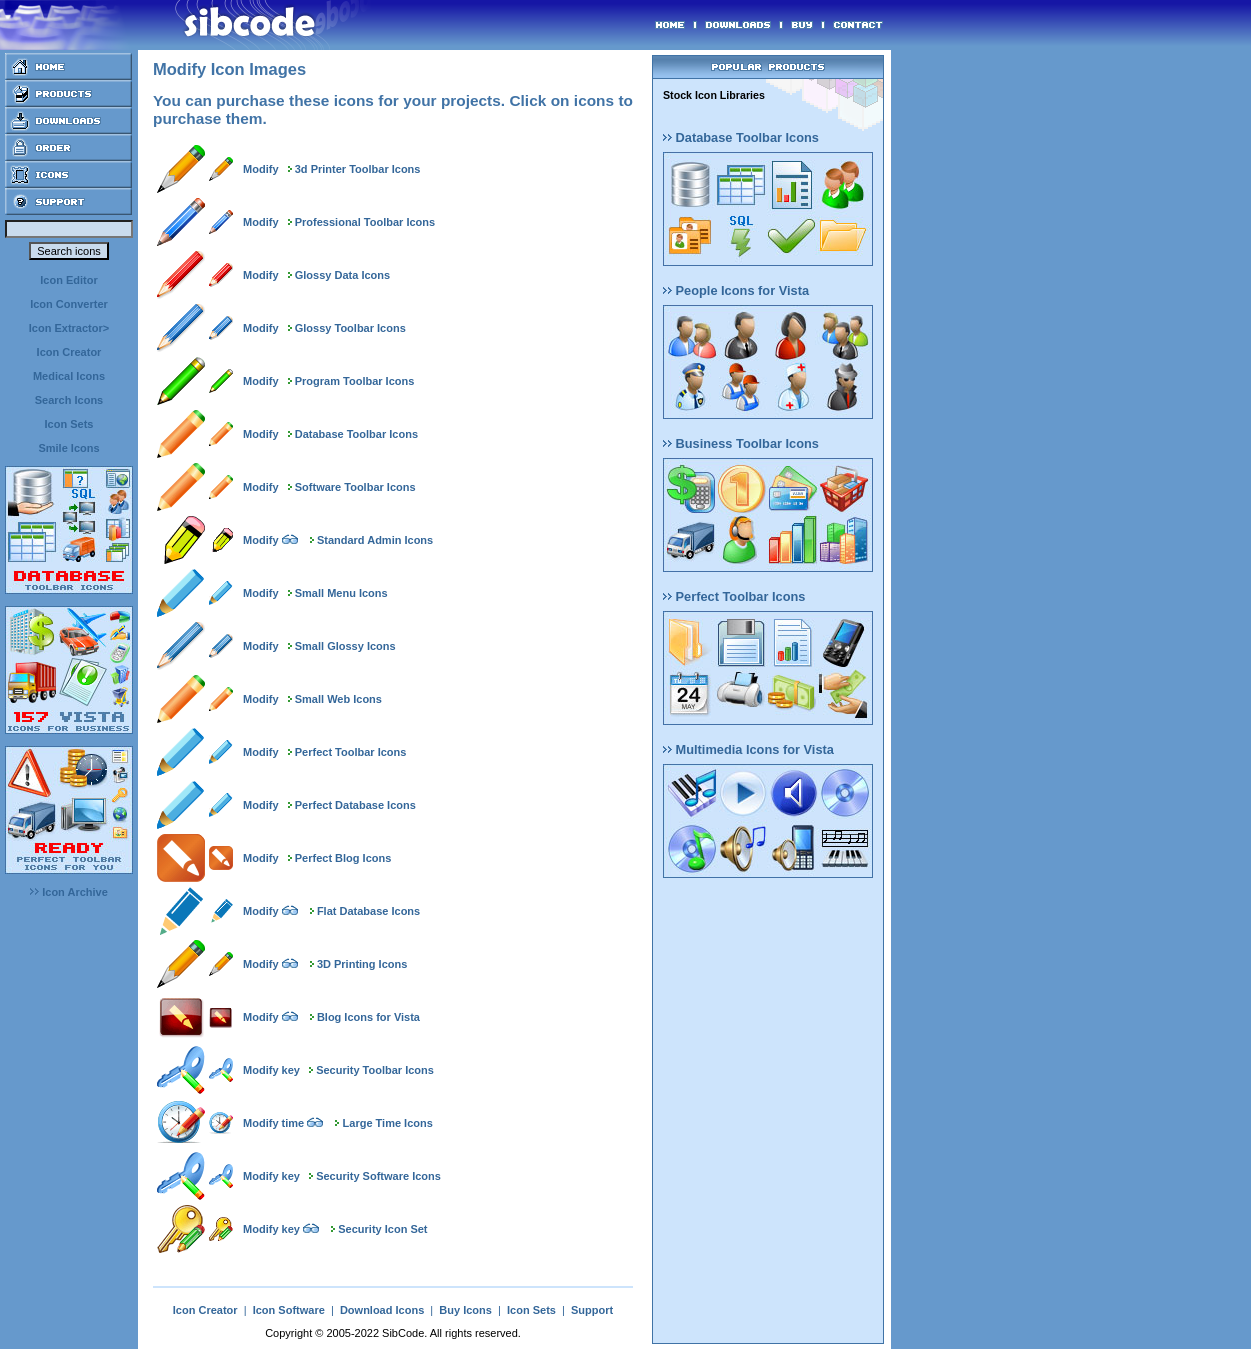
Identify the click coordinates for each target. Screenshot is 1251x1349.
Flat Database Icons (368, 911)
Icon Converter (69, 304)
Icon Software (289, 1310)
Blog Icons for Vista (368, 1017)
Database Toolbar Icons (356, 434)
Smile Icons (68, 448)
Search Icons (69, 400)
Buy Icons (465, 1310)
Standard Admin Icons (375, 540)
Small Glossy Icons (345, 646)
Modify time (273, 1123)
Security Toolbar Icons (375, 1070)
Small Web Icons (338, 699)
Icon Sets (69, 424)
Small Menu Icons (341, 593)
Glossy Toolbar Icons (350, 328)
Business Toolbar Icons (741, 443)
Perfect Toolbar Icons (351, 752)
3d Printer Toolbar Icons (358, 169)
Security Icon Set (382, 1229)
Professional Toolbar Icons (365, 222)
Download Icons (382, 1310)
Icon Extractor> (69, 328)
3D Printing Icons (362, 964)
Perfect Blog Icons (343, 858)
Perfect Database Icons (355, 805)
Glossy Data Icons (342, 275)
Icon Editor (68, 280)
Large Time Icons (388, 1123)
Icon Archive (69, 892)
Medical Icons (69, 376)
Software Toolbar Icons (355, 487)
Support (592, 1310)
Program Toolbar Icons (355, 381)
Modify (260, 169)
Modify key (271, 1070)
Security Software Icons (378, 1176)
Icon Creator (69, 352)
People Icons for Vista (736, 290)
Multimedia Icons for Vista (748, 749)
